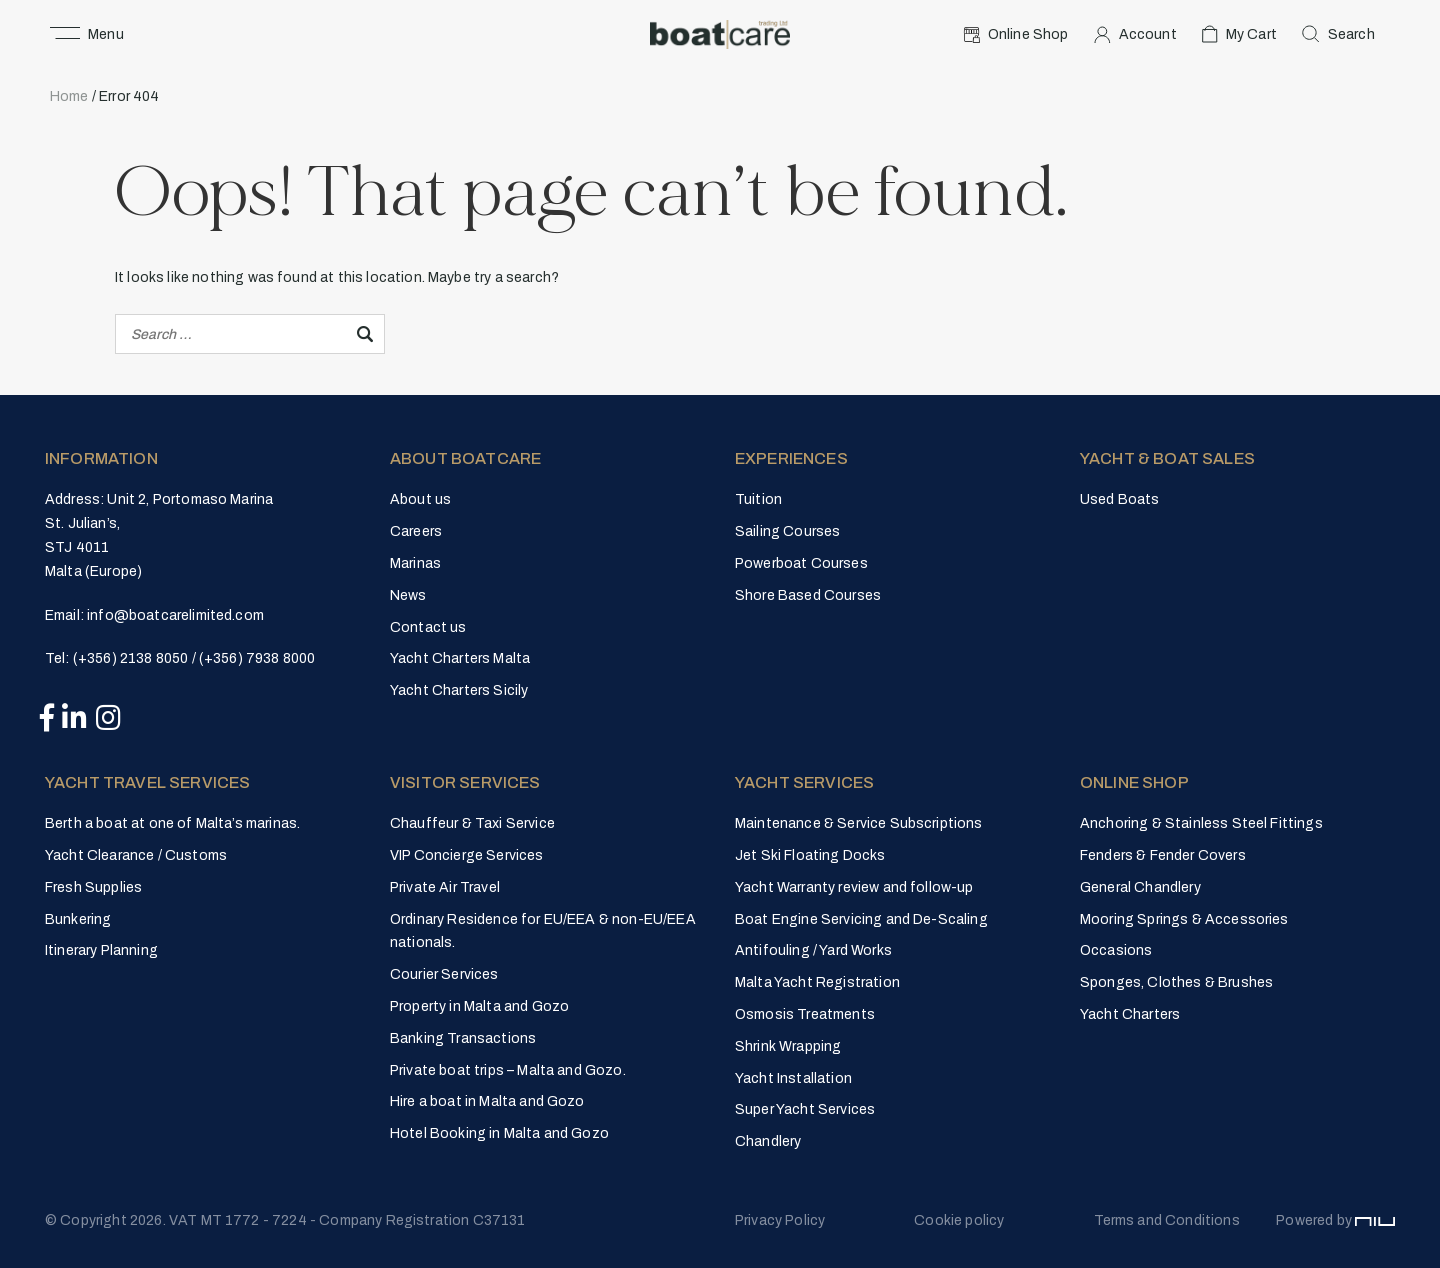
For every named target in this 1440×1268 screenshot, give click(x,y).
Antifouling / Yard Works (813, 950)
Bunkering (78, 919)
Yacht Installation (793, 1078)
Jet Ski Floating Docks (810, 855)
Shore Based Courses (808, 595)
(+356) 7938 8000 (257, 658)
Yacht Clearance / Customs (136, 855)
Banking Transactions (463, 1038)
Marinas (415, 563)
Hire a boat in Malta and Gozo (487, 1101)
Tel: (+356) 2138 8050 (116, 658)
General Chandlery (1140, 887)
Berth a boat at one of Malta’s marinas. (172, 823)
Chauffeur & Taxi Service (472, 823)
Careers (416, 531)
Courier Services (444, 974)
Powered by (1335, 1220)
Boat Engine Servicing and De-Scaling (861, 919)
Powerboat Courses (801, 563)
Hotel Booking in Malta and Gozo (499, 1133)
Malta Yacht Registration (817, 982)
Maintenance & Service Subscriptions (859, 823)
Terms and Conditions (1167, 1220)
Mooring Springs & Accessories (1184, 919)
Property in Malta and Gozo (479, 1006)
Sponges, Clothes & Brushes (1176, 982)
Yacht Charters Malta (460, 658)
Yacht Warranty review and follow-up (854, 887)
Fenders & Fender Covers (1163, 855)
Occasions (1116, 950)
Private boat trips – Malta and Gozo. (508, 1070)
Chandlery (768, 1141)
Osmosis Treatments (805, 1014)
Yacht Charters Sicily (459, 690)
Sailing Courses (787, 531)
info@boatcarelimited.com (175, 615)
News (408, 595)
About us (420, 499)
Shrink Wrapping (788, 1046)
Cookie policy (959, 1220)
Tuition (758, 499)
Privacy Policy (780, 1220)
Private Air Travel (445, 887)
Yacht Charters (1130, 1014)
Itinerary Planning (101, 950)
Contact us (428, 627)
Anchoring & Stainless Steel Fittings (1201, 823)
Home (69, 96)
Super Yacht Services (805, 1109)
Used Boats (1120, 499)
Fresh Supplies (93, 887)
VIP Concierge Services (467, 855)
